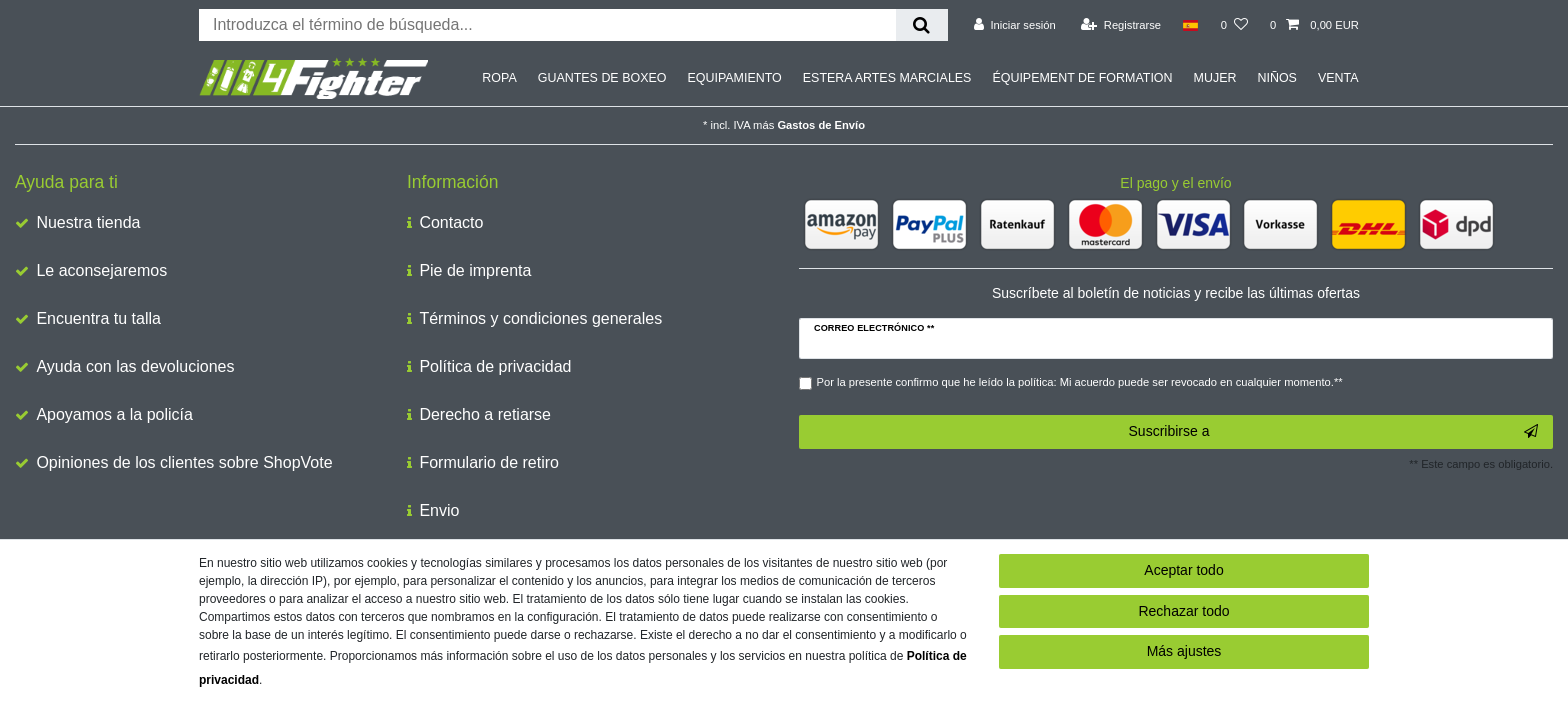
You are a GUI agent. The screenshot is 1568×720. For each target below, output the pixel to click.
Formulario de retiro (489, 462)
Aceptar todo (1183, 570)
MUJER (1215, 78)
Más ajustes (1184, 651)
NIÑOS (1276, 78)
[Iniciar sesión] (1015, 25)
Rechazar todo (1183, 611)
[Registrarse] (1121, 25)
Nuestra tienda (88, 222)
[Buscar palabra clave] (547, 25)
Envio (439, 510)
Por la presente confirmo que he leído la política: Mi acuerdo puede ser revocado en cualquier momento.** (1080, 382)
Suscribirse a (1333, 432)
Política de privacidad (495, 366)
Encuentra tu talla (98, 318)
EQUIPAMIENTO (734, 78)
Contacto (451, 222)
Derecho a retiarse (485, 414)
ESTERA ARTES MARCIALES (887, 78)
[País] (1190, 25)
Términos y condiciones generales (540, 318)
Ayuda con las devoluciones (135, 366)
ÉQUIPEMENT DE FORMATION (1082, 78)
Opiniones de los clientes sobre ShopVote (184, 462)
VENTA (1338, 78)
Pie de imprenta (475, 270)
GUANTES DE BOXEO (602, 78)
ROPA (499, 78)
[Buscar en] (921, 25)
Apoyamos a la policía (114, 414)
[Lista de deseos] (1234, 25)
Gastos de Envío (821, 125)
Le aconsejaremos (101, 270)
